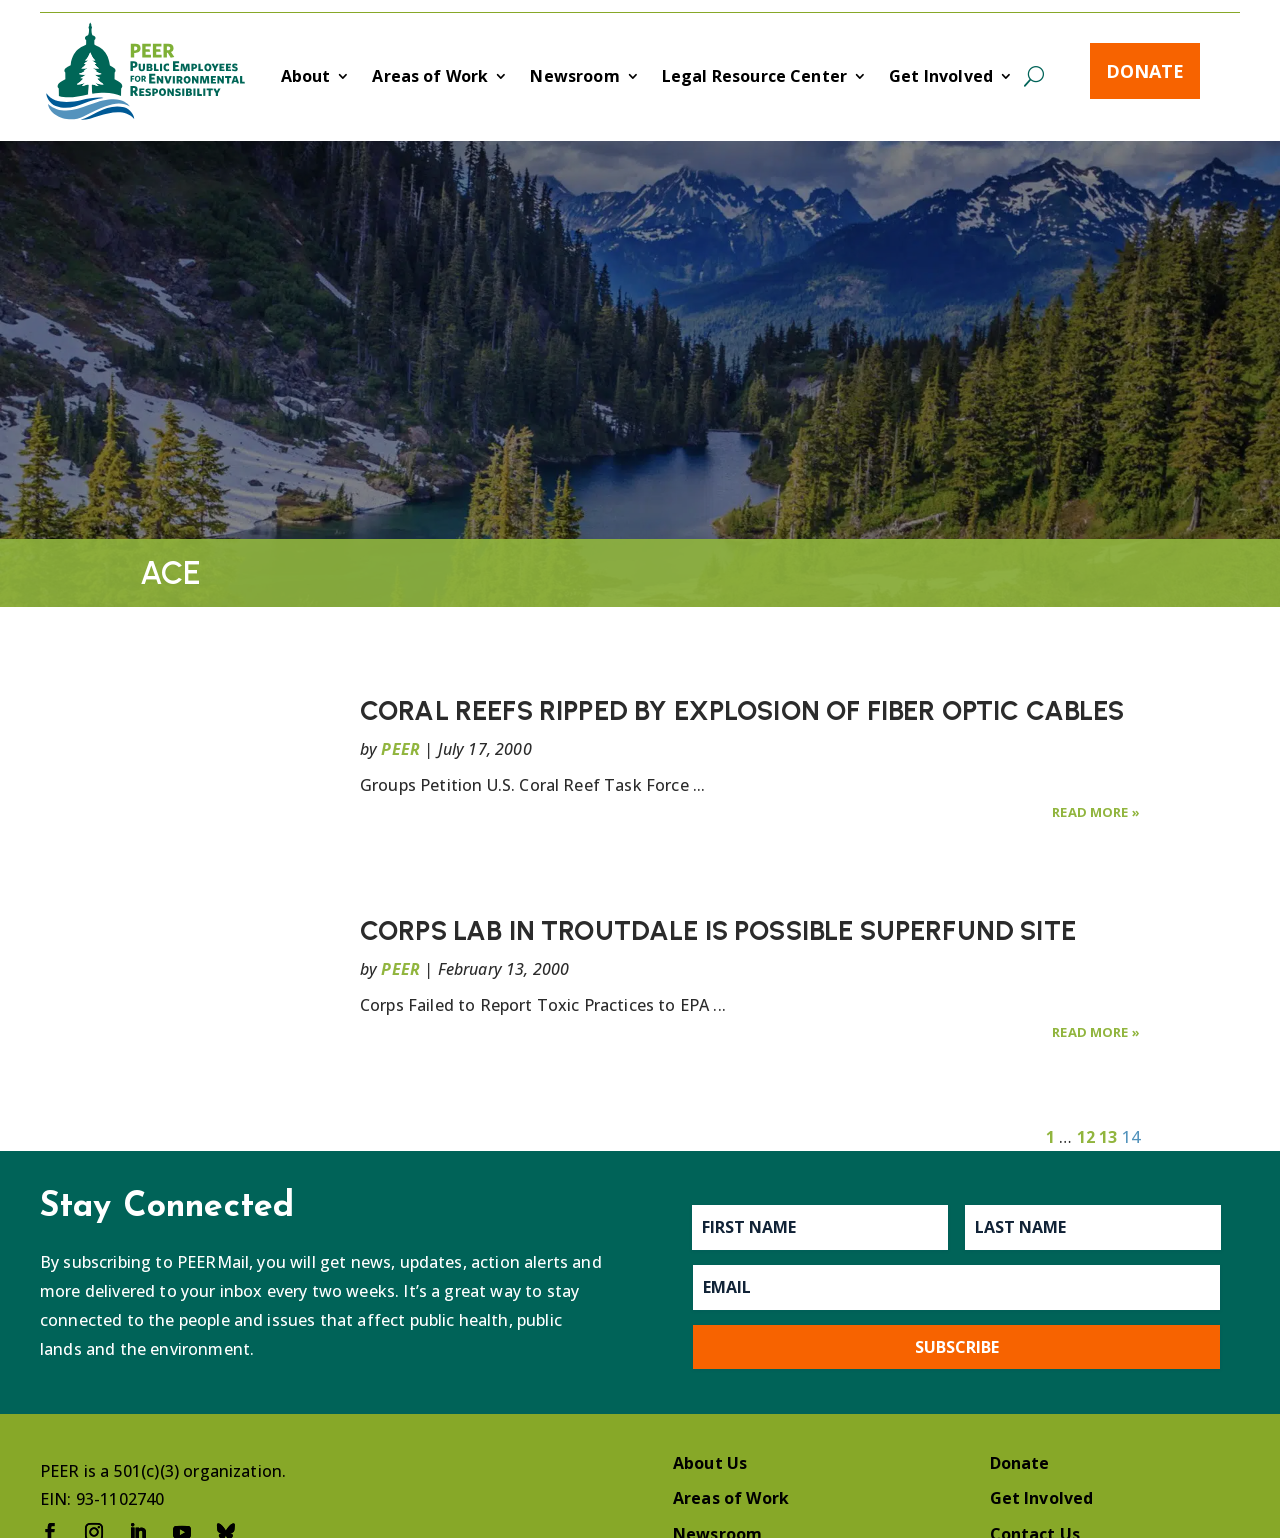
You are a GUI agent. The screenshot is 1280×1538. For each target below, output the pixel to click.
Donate (1145, 71)
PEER (400, 749)
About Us (710, 1463)
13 (1108, 1137)
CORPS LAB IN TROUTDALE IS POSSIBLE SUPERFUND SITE (718, 930)
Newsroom (574, 78)
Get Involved (941, 78)
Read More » (1096, 812)
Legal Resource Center (754, 78)
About (306, 78)
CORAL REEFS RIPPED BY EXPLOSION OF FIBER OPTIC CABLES (742, 710)
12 (1086, 1137)
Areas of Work (430, 78)
